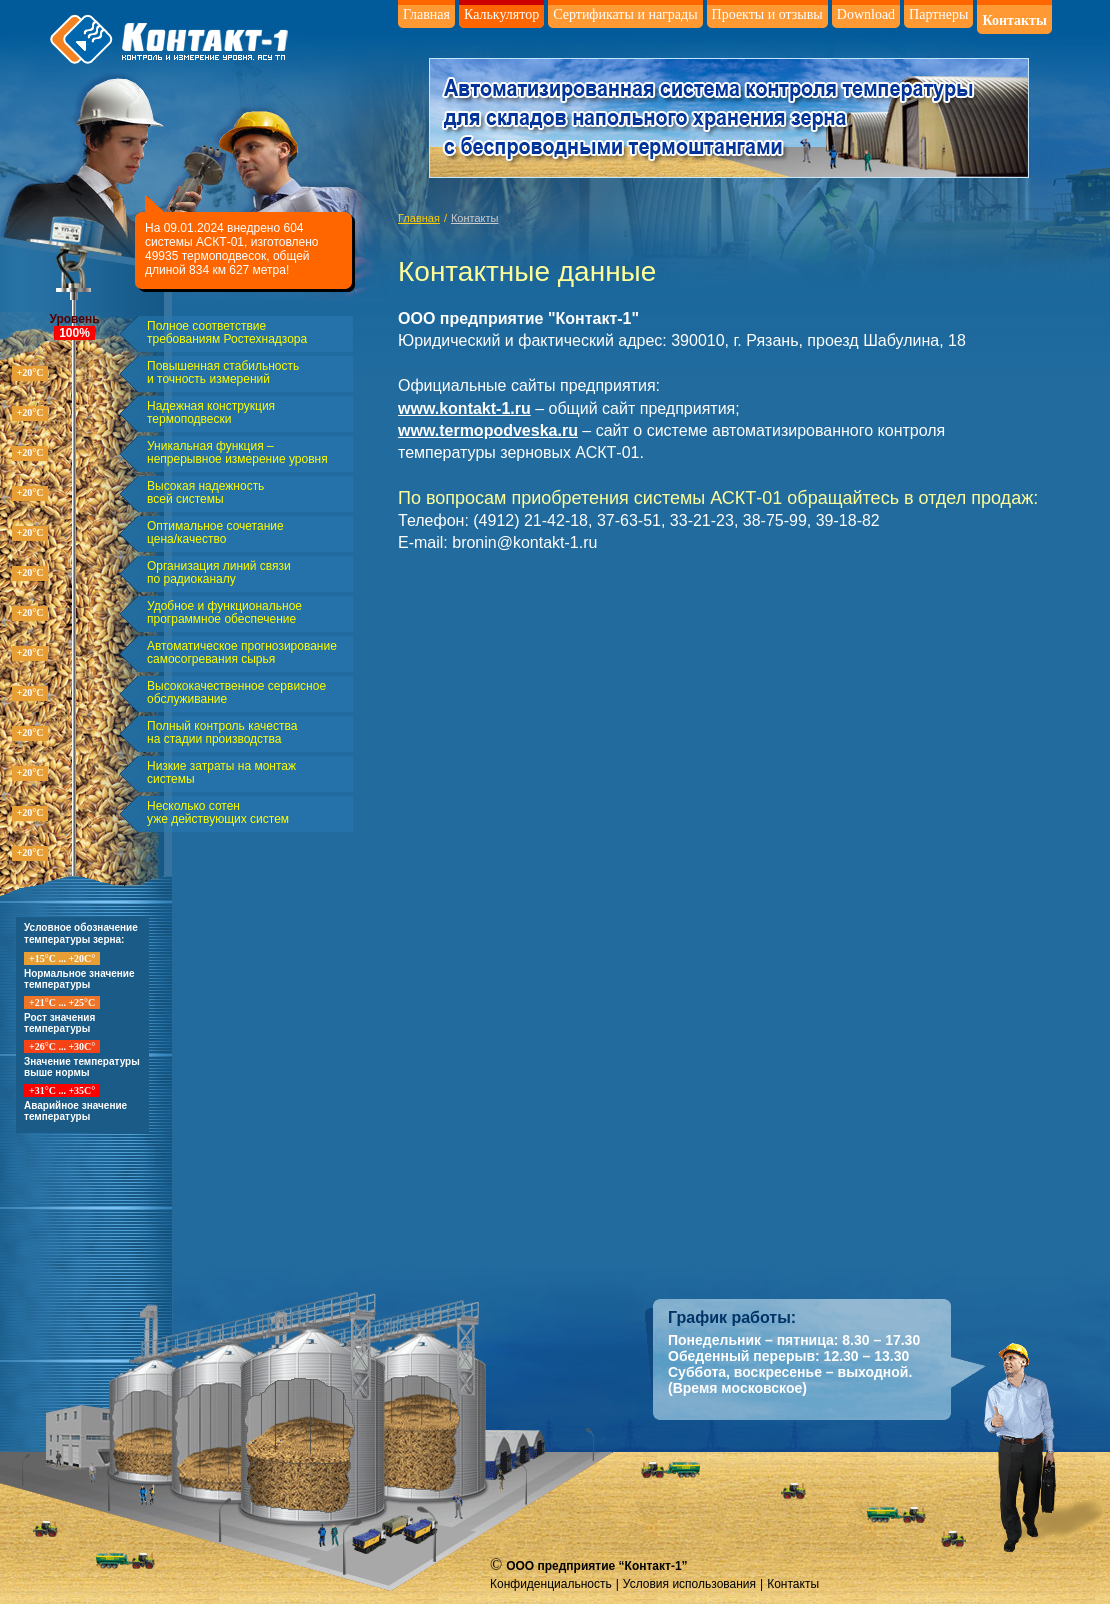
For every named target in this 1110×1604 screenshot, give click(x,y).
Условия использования (689, 1584)
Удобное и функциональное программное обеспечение (224, 613)
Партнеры (938, 14)
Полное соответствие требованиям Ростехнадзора (227, 333)
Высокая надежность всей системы (205, 493)
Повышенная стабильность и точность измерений (223, 373)
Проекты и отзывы (767, 14)
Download (866, 14)
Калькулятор (501, 14)
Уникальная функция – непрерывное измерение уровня (237, 453)
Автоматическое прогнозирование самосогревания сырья (242, 653)
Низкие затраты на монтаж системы (221, 773)
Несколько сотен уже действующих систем (218, 813)
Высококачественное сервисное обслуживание (236, 693)
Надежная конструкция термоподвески (211, 413)
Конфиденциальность (551, 1584)
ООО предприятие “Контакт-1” (596, 1566)
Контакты (1014, 20)
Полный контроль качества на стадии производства (222, 733)
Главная (426, 14)
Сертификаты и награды (625, 14)
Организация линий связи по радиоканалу (219, 573)
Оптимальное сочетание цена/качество (215, 533)
